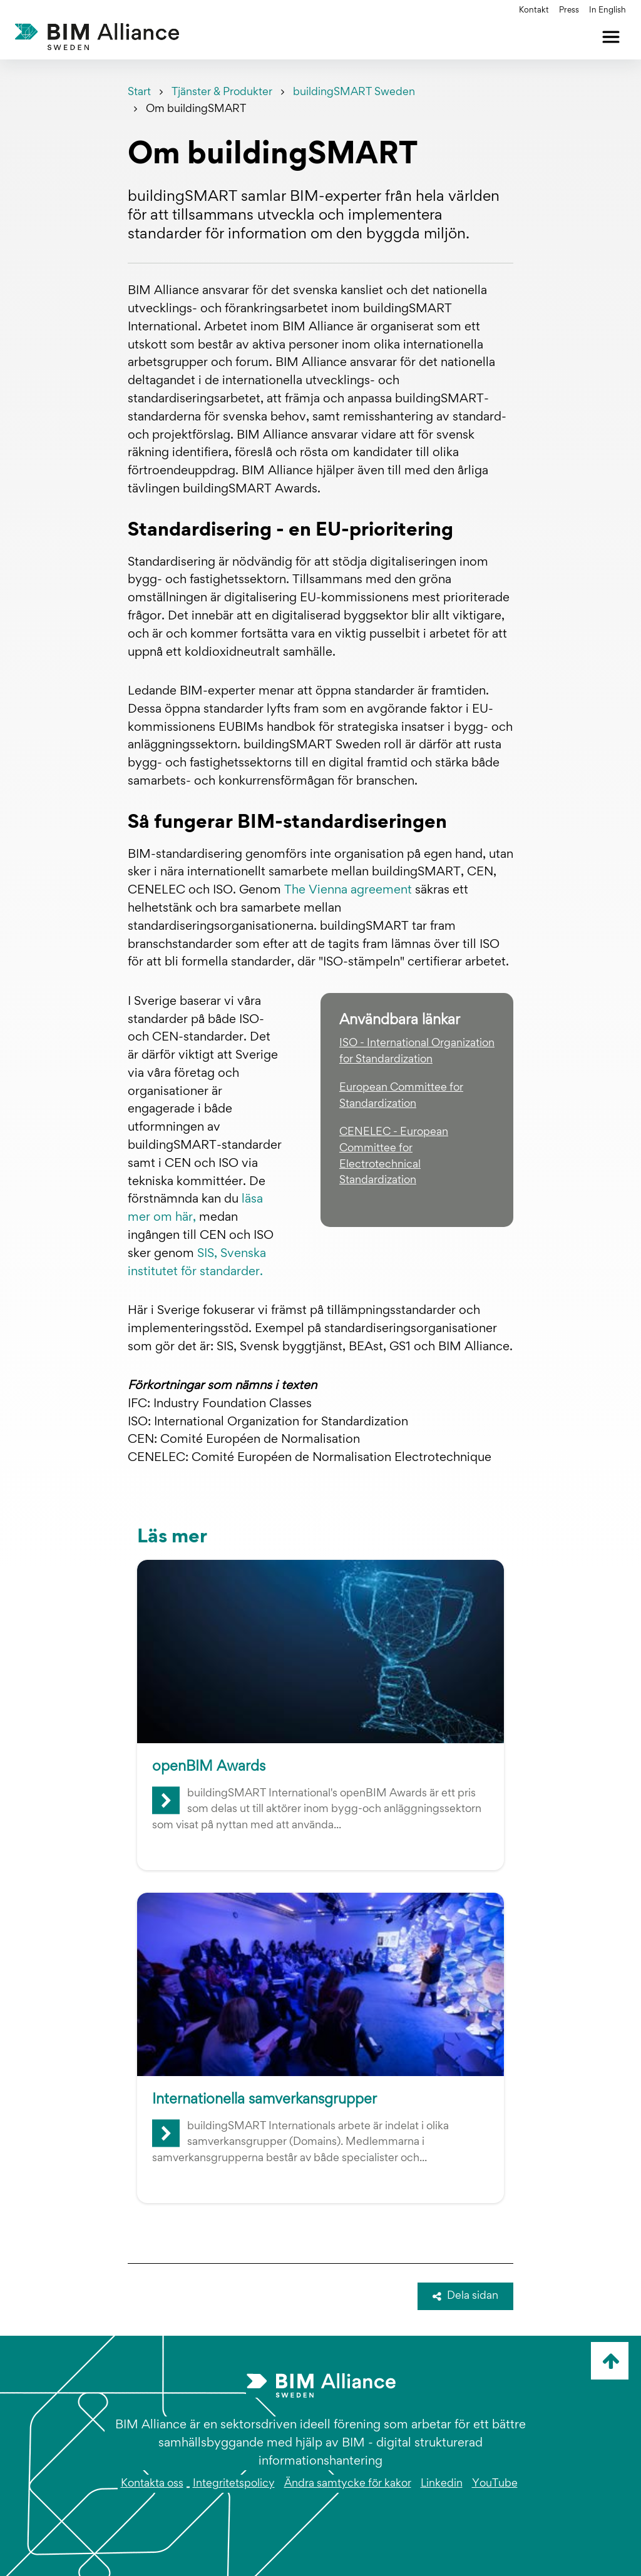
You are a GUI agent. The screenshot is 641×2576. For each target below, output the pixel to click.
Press (569, 10)
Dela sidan (466, 2296)
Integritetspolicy (234, 2484)
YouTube (495, 2484)
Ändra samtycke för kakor (347, 2484)
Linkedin (442, 2484)
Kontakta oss (152, 2484)
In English (607, 10)
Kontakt (534, 10)
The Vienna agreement (348, 890)
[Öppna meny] (611, 37)
